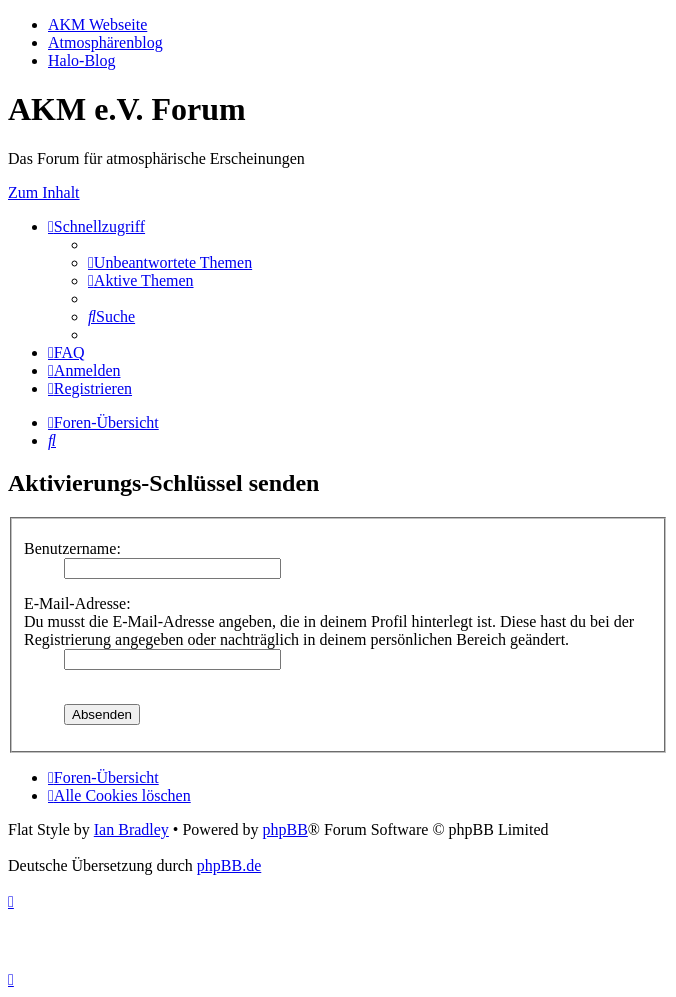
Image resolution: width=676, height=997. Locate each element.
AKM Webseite (97, 24)
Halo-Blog (82, 60)
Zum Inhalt (44, 192)
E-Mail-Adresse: (77, 603)
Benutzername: (72, 548)
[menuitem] (170, 262)
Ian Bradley (131, 829)
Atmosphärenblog (105, 42)
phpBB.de (229, 865)
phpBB (284, 829)
